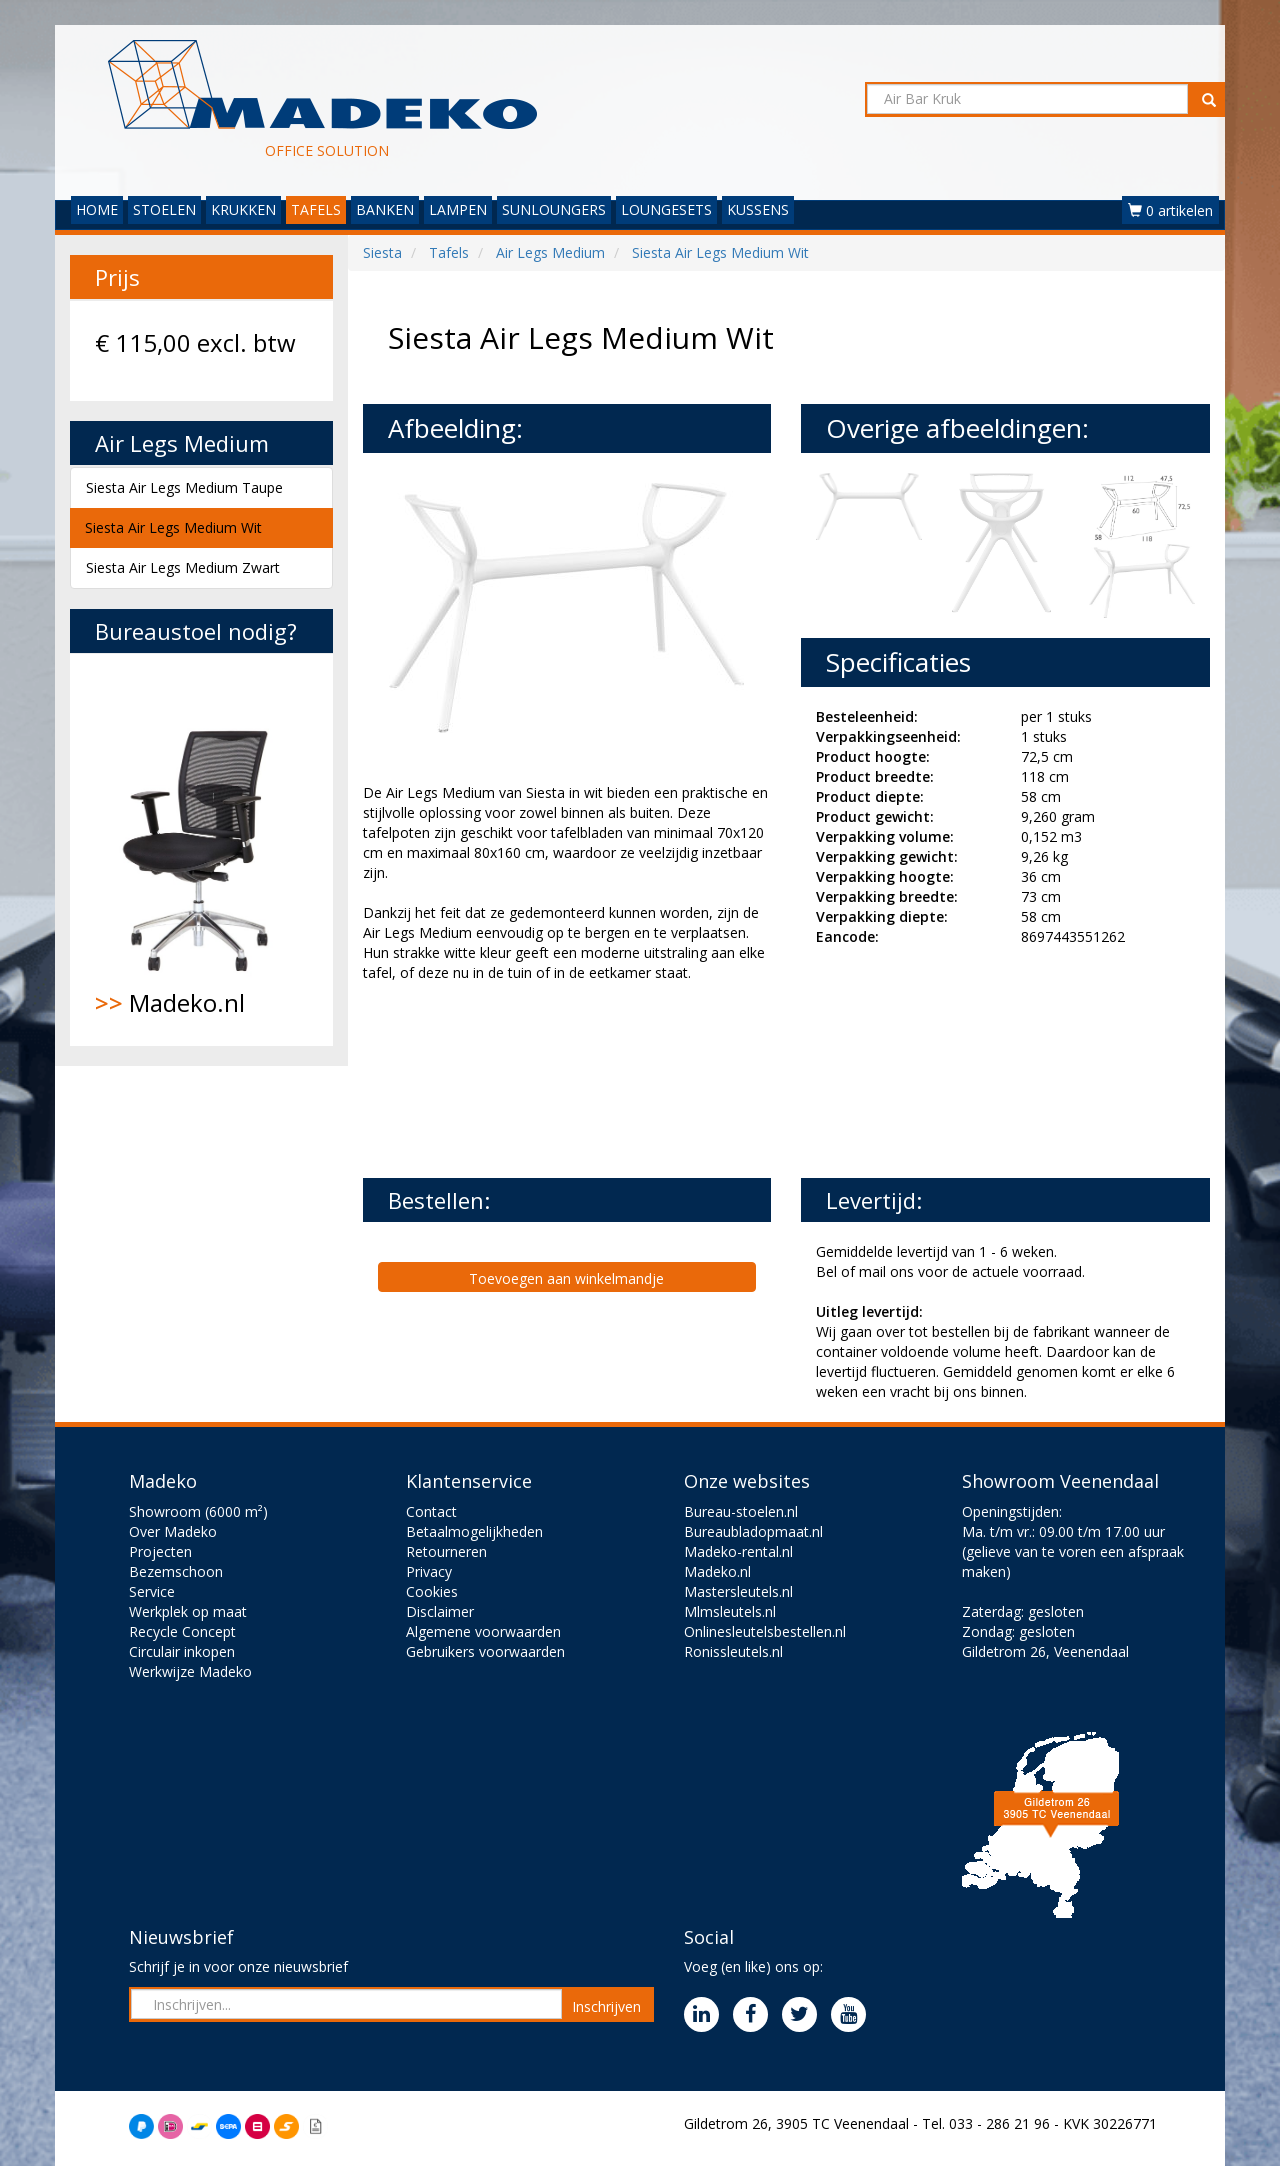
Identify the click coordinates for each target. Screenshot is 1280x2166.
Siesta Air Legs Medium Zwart (183, 567)
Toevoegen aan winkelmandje (566, 1278)
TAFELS (316, 209)
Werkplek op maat (188, 1611)
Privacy (429, 1571)
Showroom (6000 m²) (198, 1511)
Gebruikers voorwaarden (485, 1651)
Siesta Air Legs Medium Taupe (184, 487)
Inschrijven (606, 2006)
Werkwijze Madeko (190, 1671)
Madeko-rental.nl (738, 1551)
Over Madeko (173, 1531)
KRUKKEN (243, 209)
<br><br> (513, 1078)
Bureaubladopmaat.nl (753, 1531)
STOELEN (164, 209)
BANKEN (385, 209)
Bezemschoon (176, 1571)
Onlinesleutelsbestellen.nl (765, 1631)
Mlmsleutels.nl (730, 1611)
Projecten (160, 1551)
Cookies (432, 1591)
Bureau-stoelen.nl (741, 1511)
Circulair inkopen (182, 1651)
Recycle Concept (182, 1631)
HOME (97, 209)
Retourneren (446, 1551)
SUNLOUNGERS (554, 209)
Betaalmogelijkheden (474, 1531)
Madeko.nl (201, 849)
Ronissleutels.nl (733, 1651)
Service (152, 1591)
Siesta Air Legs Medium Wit (173, 527)
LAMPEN (458, 209)
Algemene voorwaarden (483, 1631)
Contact (431, 1511)
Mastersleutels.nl (738, 1591)
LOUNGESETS (666, 209)
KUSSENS (758, 209)
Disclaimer (440, 1611)
